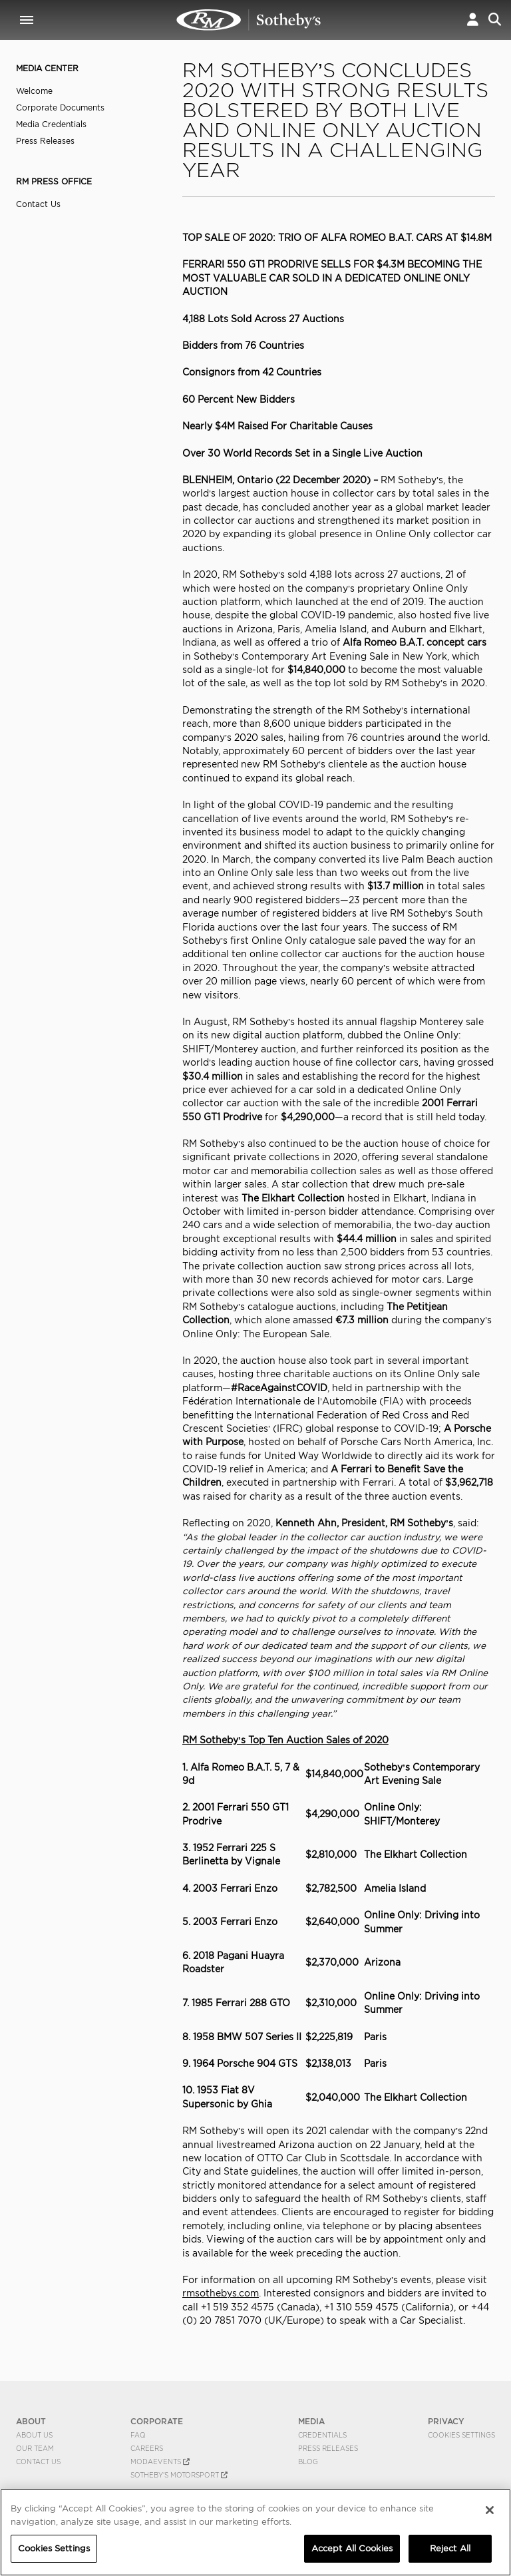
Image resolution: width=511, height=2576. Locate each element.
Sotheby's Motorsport (179, 2475)
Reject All (450, 2548)
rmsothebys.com (220, 2293)
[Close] (489, 2510)
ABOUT (31, 2421)
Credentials (322, 2435)
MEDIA (311, 2421)
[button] (472, 20)
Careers (146, 2448)
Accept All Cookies (352, 2548)
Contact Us (38, 204)
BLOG (308, 2462)
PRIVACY (446, 2421)
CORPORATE (156, 2421)
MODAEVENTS (160, 2462)
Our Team (35, 2448)
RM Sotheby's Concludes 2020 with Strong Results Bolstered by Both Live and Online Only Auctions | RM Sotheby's (248, 20)
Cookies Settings (461, 2435)
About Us (34, 2435)
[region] (255, 2532)
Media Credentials (51, 124)
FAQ (138, 2435)
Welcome (34, 91)
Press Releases (45, 141)
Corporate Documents (60, 107)
